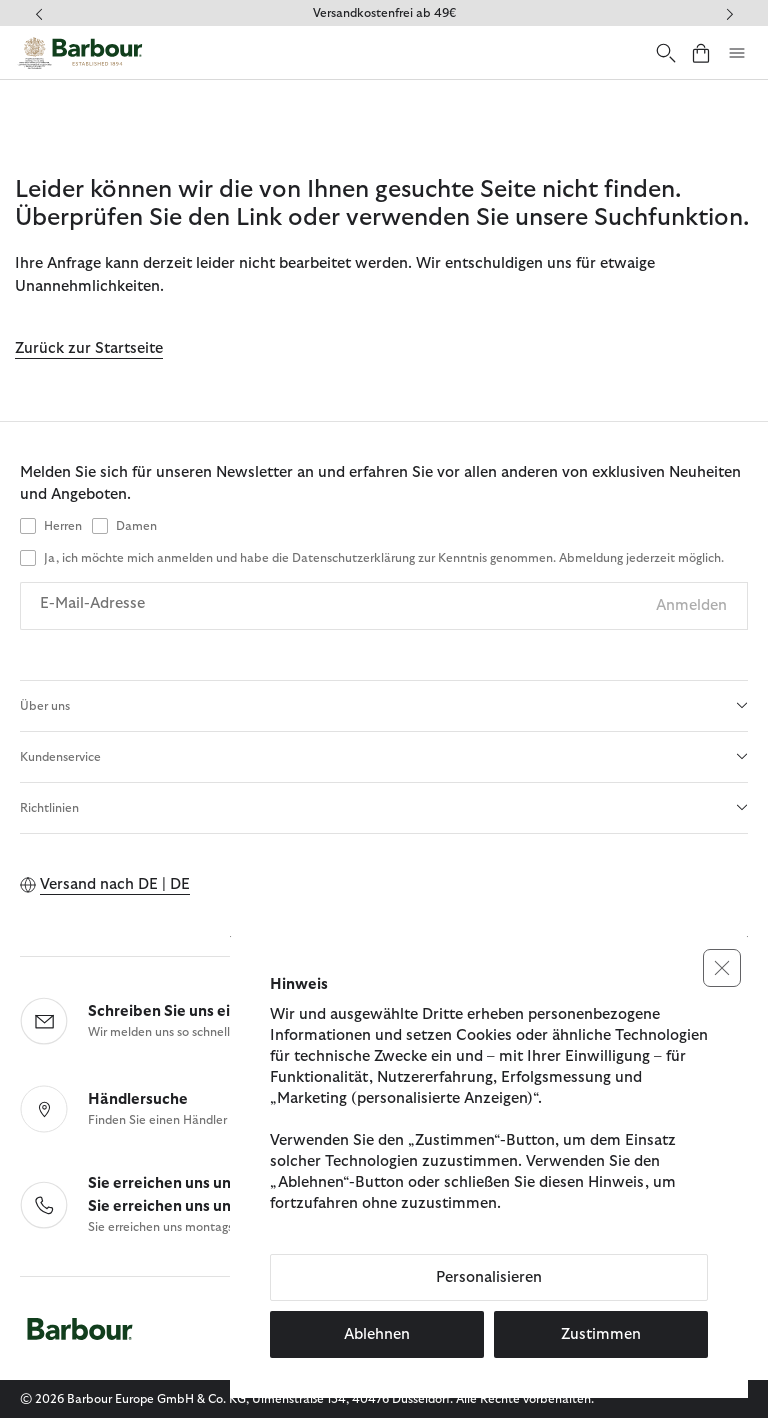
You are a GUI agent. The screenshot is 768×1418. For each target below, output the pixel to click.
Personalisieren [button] (489, 1277)
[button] (722, 968)
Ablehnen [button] (377, 1334)
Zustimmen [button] (601, 1334)
